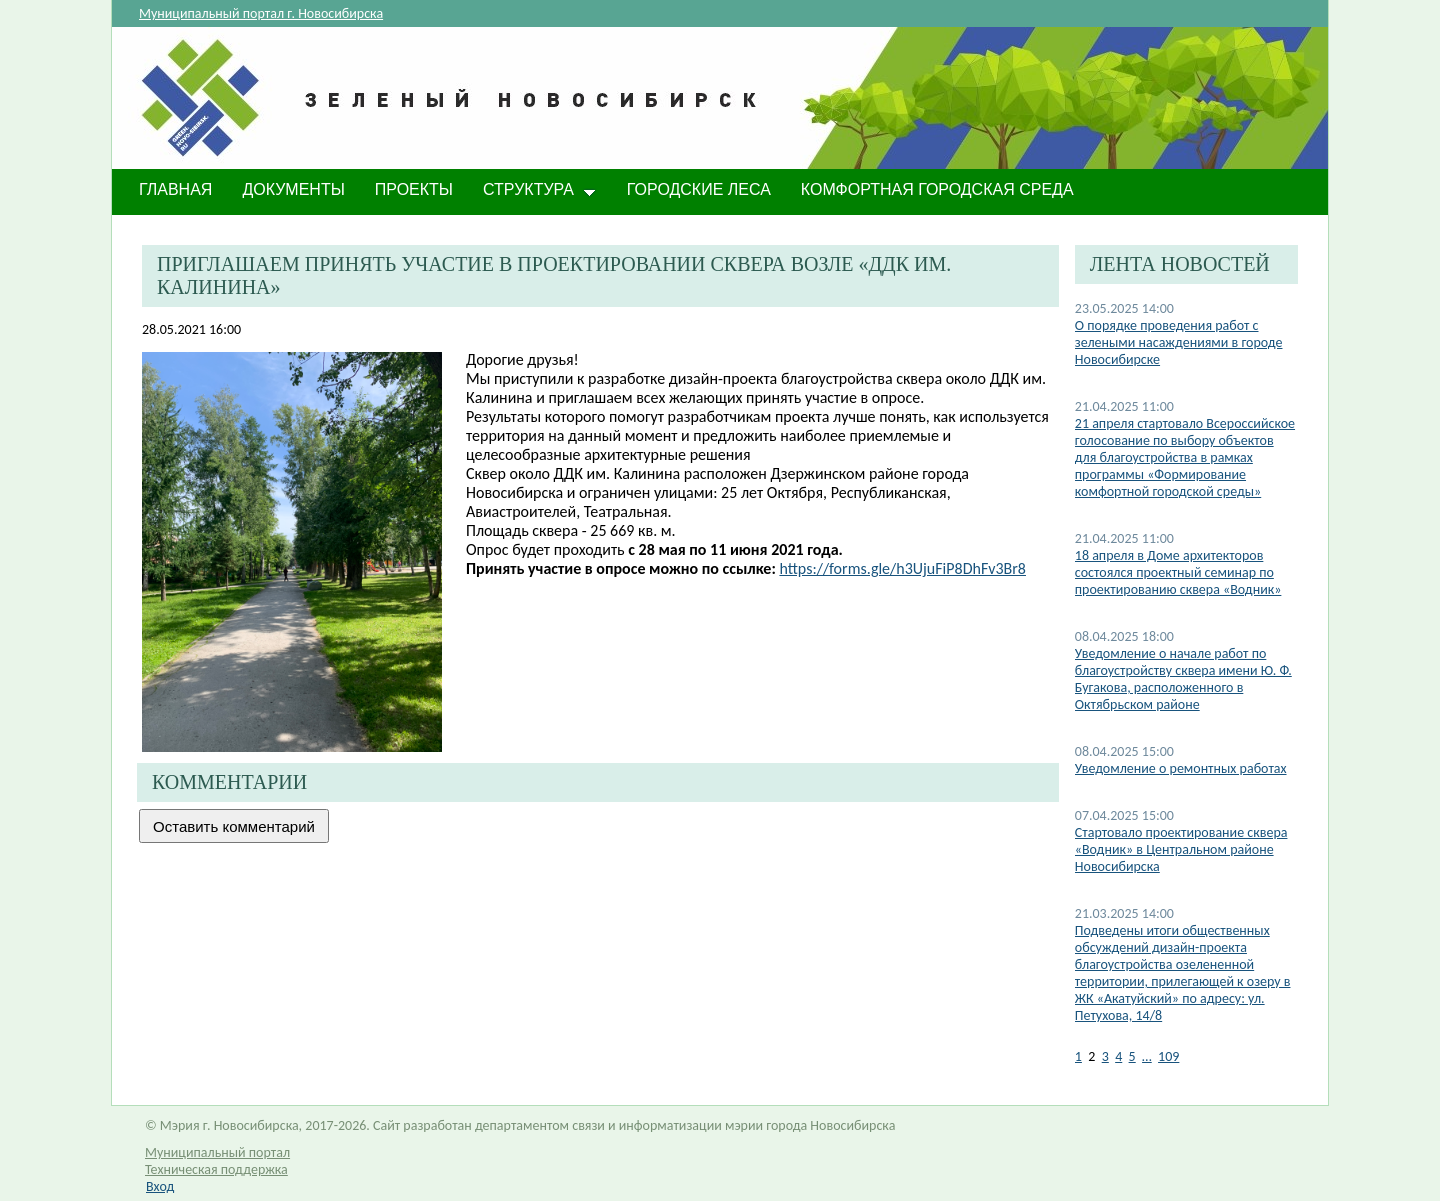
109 (1168, 1056)
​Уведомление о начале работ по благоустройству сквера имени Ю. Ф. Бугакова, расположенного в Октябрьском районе (1183, 679)
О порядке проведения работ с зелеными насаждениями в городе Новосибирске (1179, 342)
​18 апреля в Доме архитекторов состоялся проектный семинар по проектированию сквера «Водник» (1178, 572)
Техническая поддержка (216, 1169)
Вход (160, 1186)
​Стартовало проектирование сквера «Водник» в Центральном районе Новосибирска (1181, 849)
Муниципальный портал (217, 1152)
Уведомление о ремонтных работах (1181, 768)
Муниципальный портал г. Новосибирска (261, 13)
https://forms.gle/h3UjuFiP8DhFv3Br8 (902, 568)
